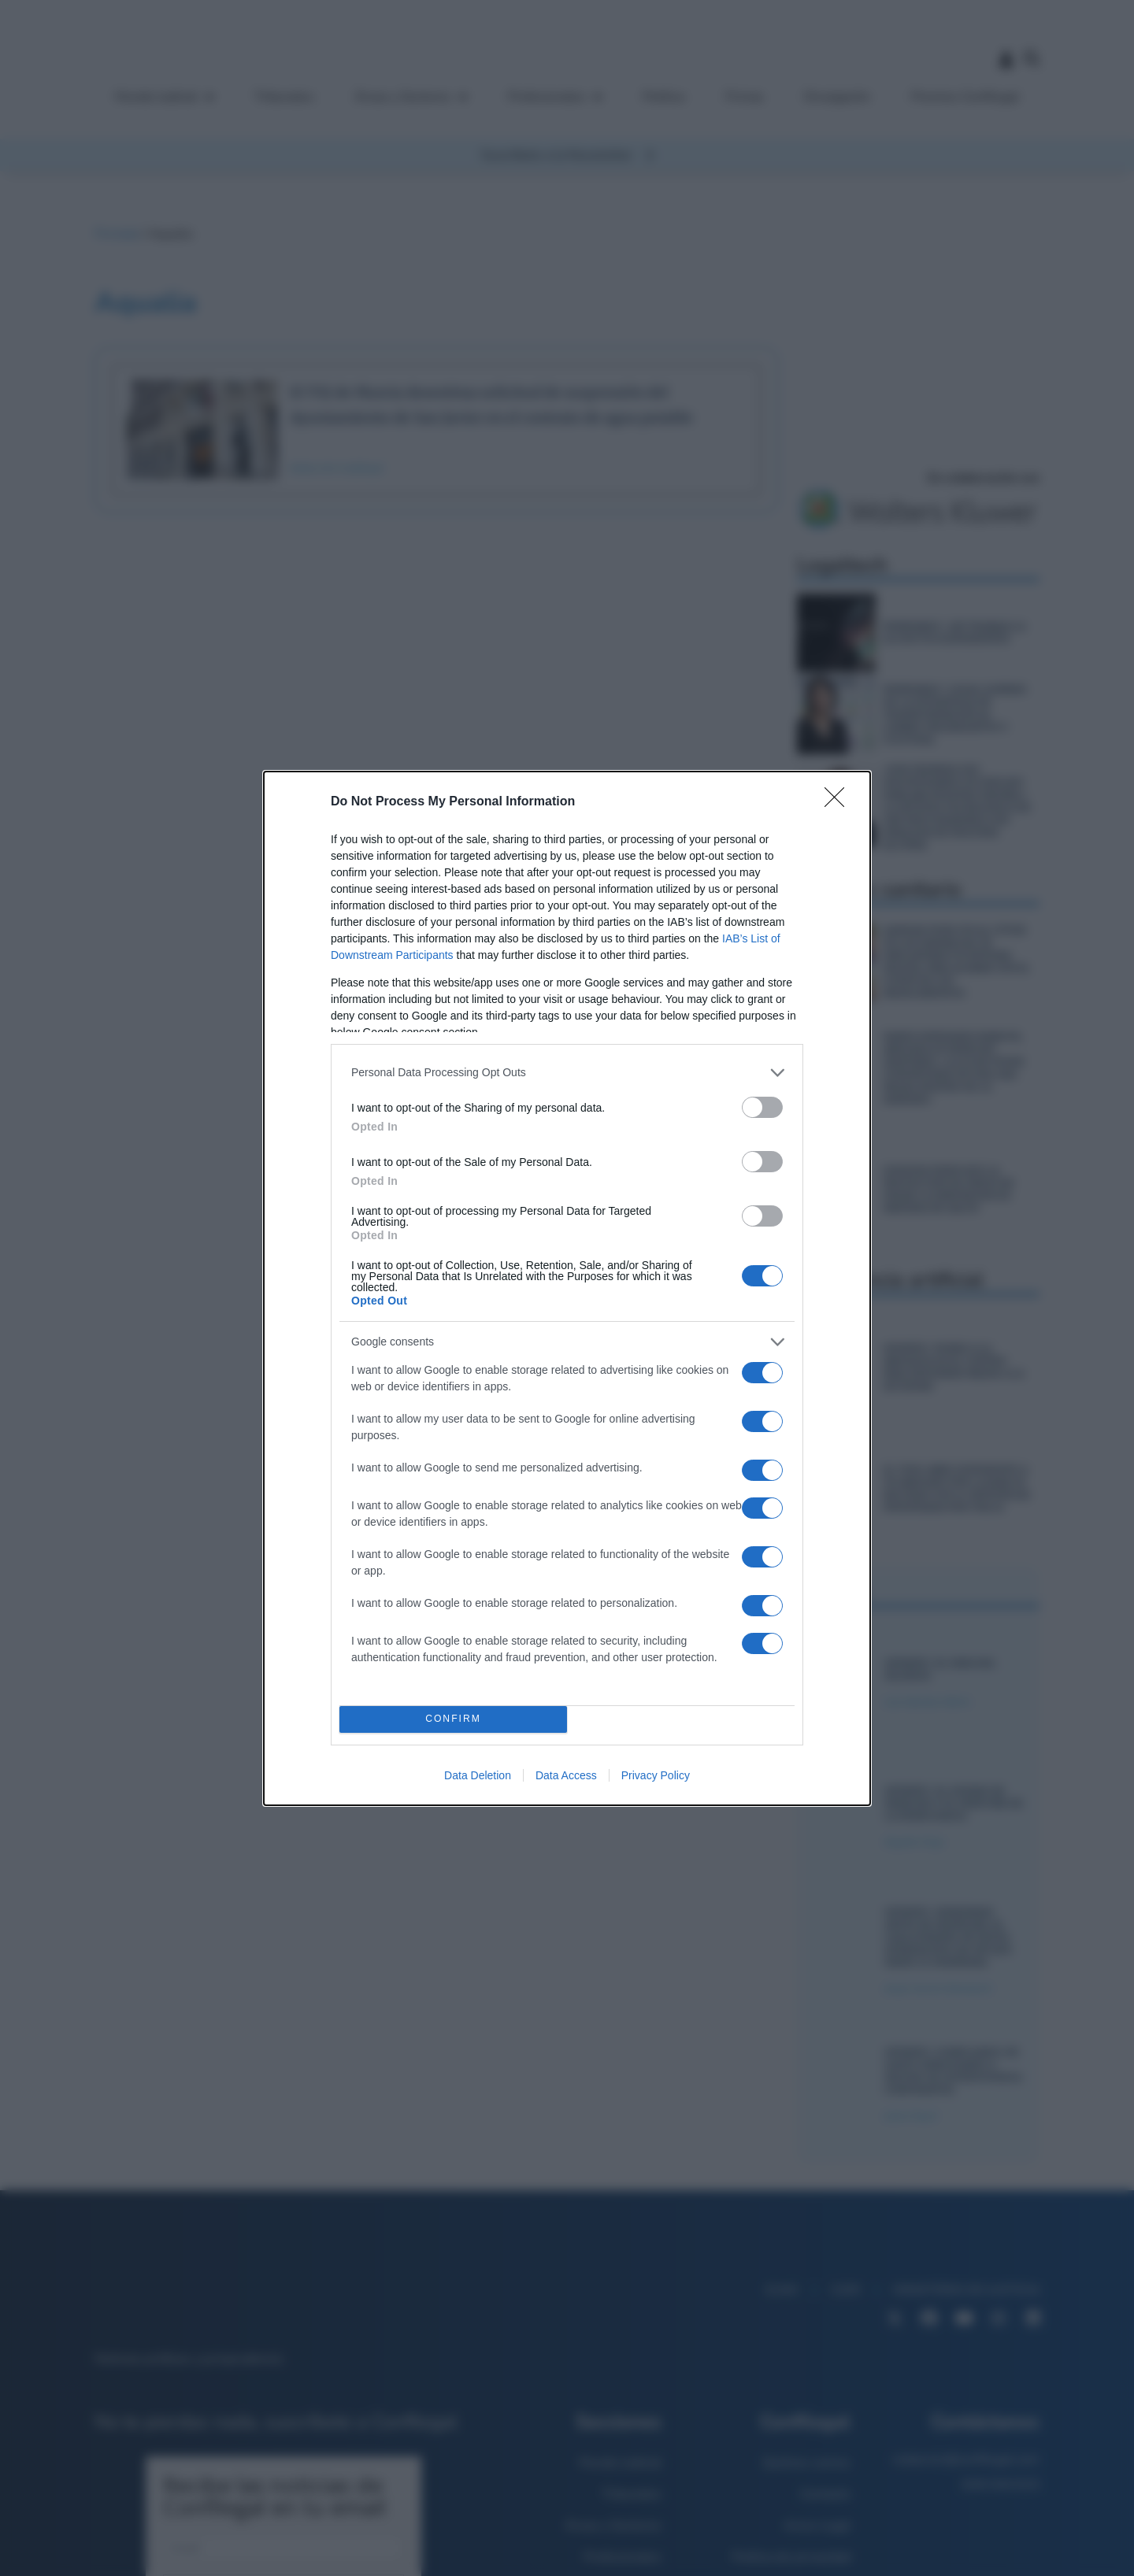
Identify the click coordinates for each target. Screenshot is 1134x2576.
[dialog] (567, 1288)
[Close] (839, 802)
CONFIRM (453, 1719)
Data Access (566, 1775)
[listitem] (567, 1072)
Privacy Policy (655, 1775)
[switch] (762, 1107)
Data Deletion (477, 1775)
